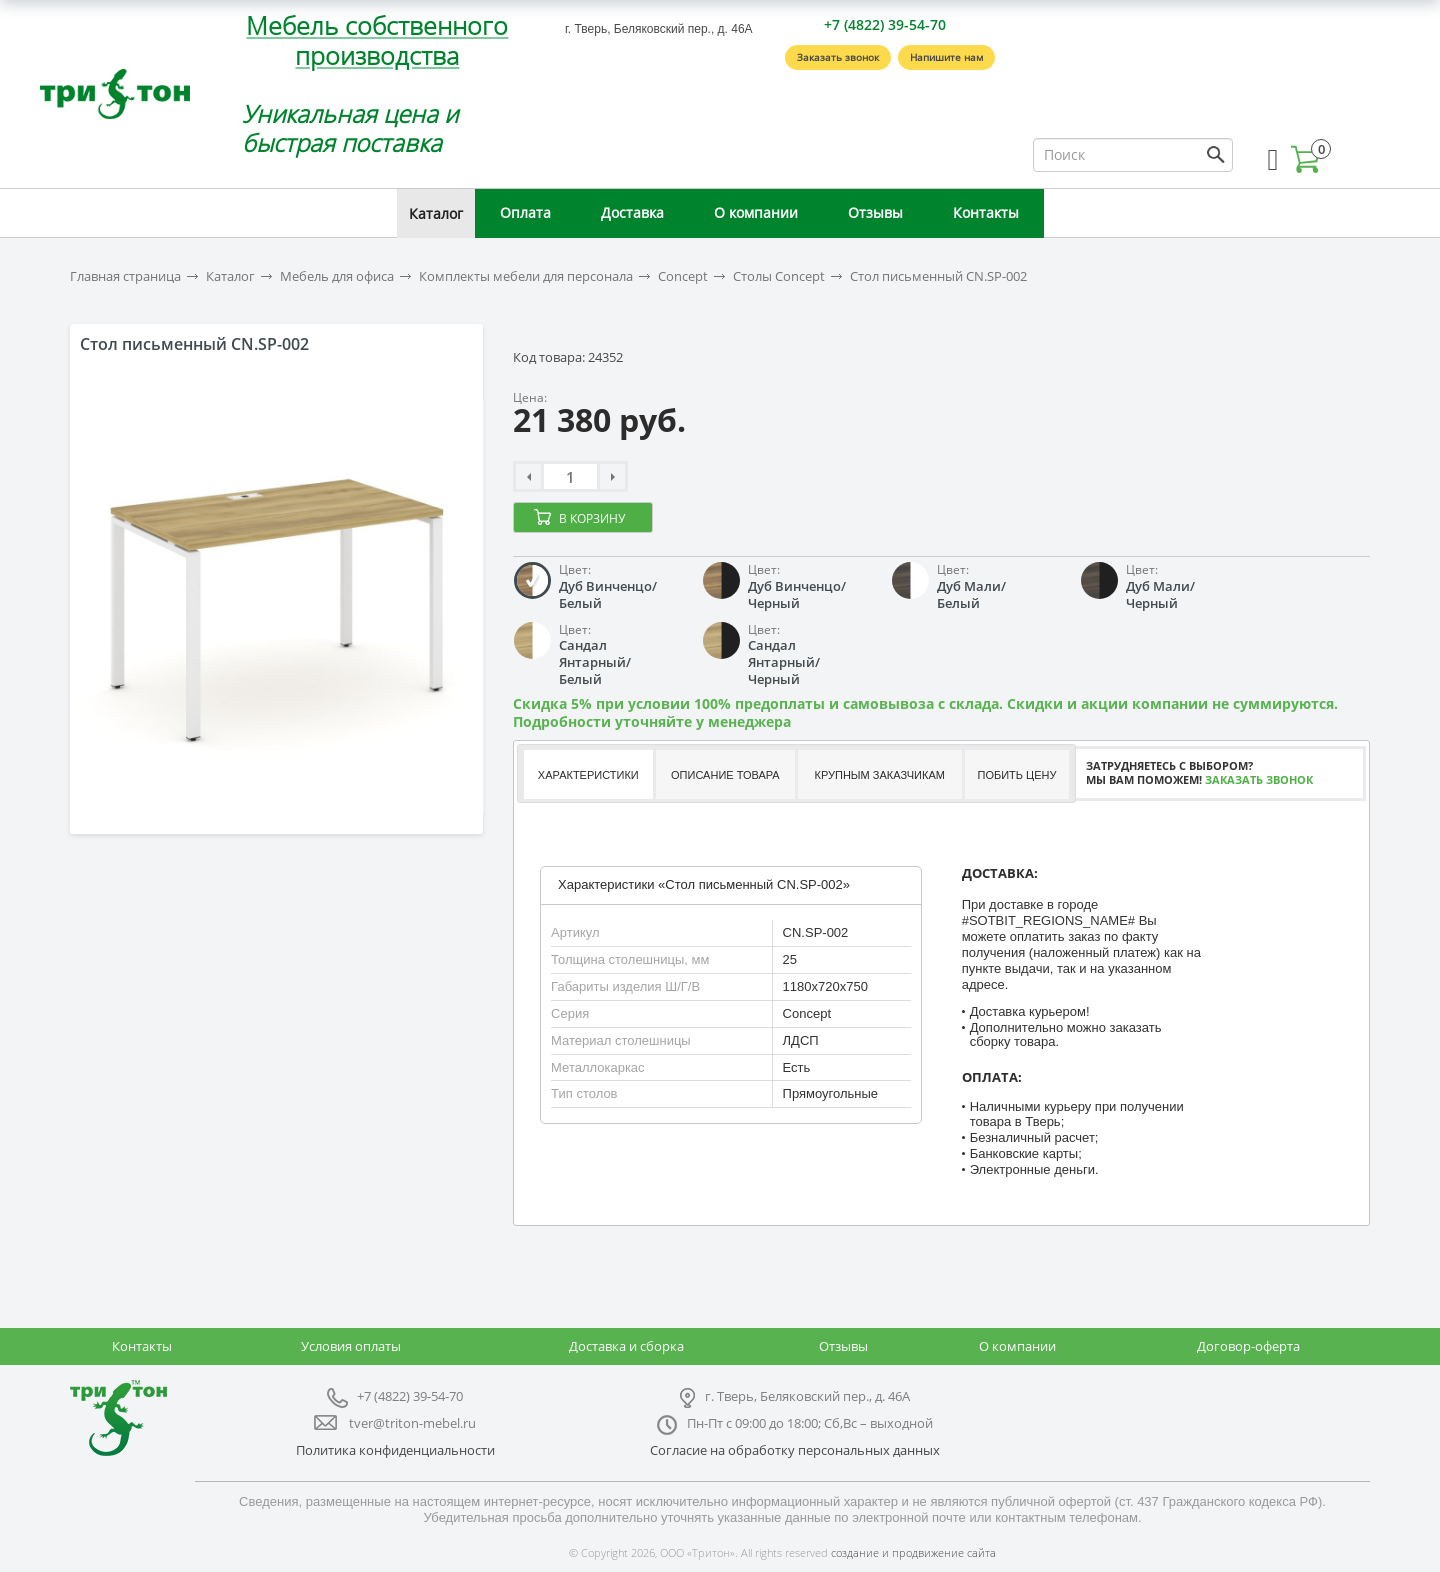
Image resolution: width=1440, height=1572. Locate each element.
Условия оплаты (351, 1346)
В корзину (592, 518)
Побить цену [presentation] (1017, 775)
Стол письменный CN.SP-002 (938, 276)
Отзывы (875, 212)
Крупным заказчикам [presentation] (879, 775)
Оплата (525, 212)
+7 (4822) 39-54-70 (885, 24)
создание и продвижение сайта (913, 1552)
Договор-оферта (1248, 1346)
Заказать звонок (838, 57)
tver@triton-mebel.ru (412, 1423)
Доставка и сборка (626, 1346)
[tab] (587, 774)
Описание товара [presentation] (725, 775)
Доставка (632, 212)
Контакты (986, 212)
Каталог (436, 213)
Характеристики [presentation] (588, 775)
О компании (756, 212)
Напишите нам (946, 57)
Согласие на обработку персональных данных (795, 1450)
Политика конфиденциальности (395, 1450)
